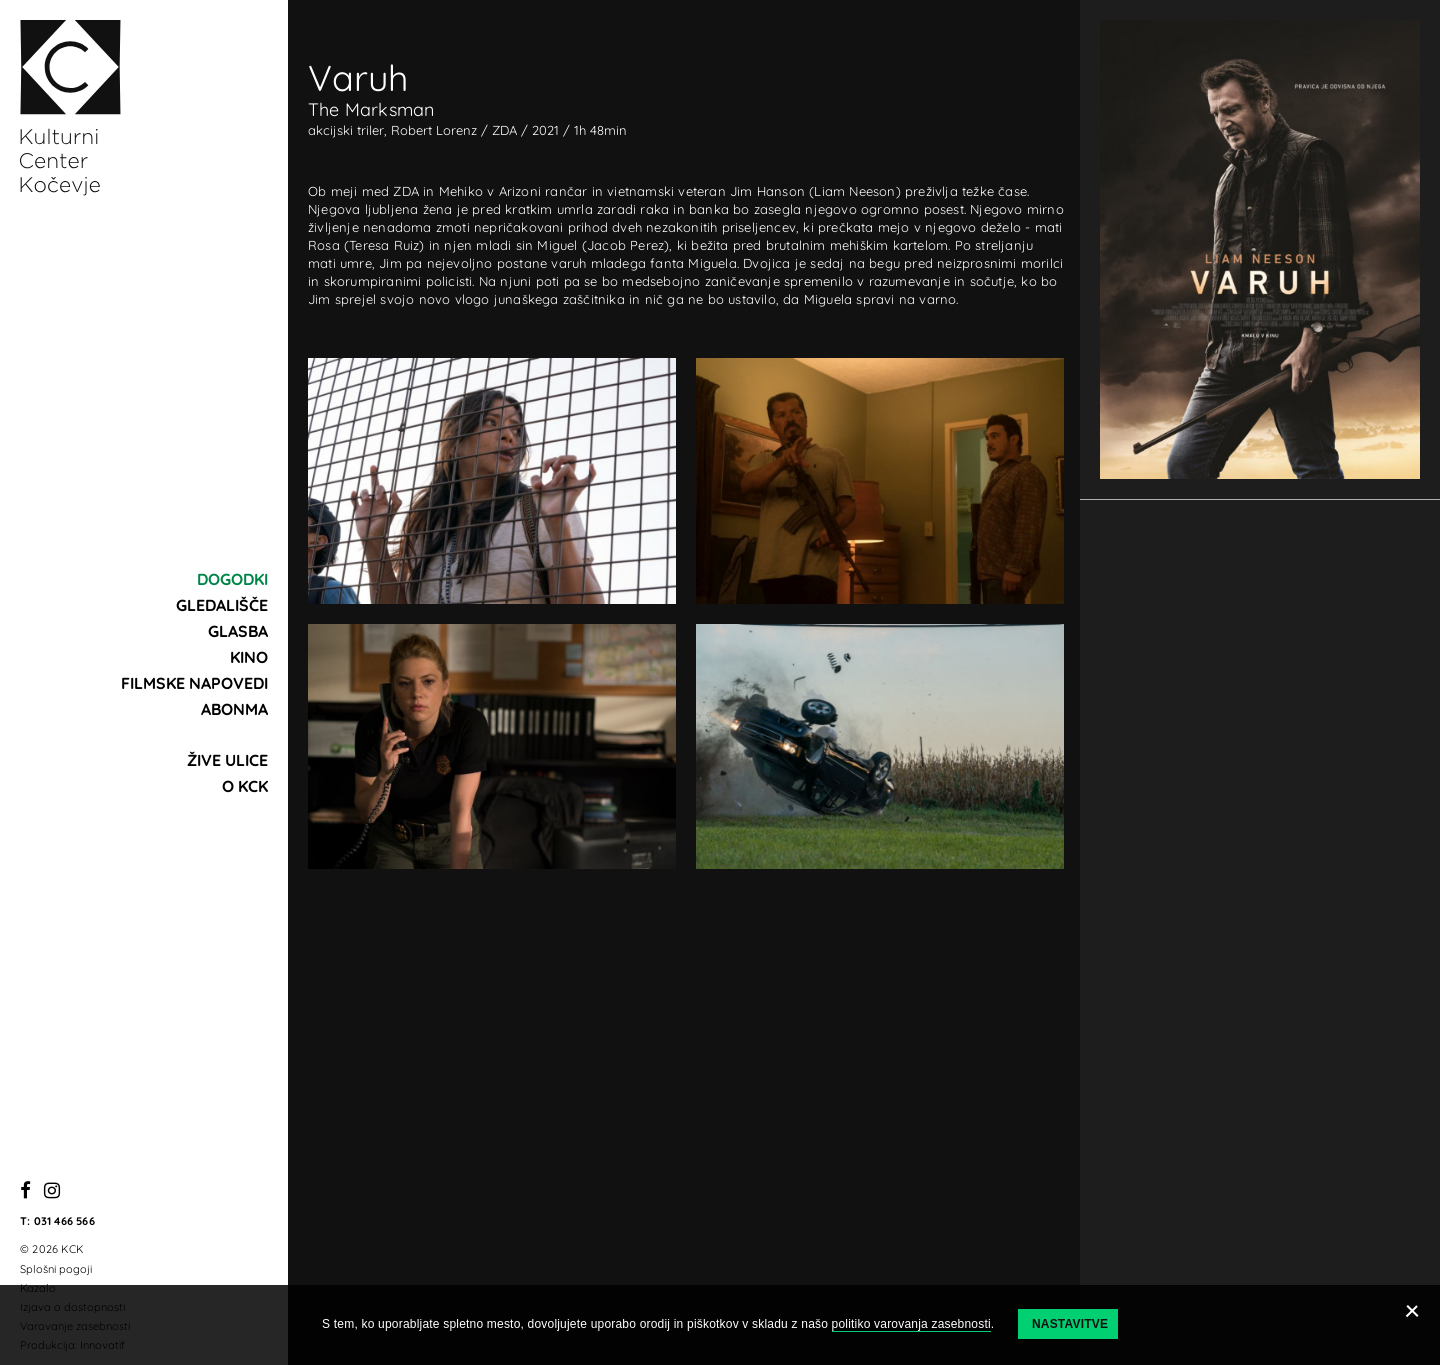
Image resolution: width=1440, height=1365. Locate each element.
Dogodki (232, 579)
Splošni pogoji (56, 1269)
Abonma (234, 709)
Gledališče (222, 605)
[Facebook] (25, 1191)
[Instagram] (52, 1191)
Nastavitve (1070, 1324)
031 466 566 (64, 1221)
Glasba (238, 631)
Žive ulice (227, 760)
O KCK (245, 786)
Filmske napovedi (194, 683)
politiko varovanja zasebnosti (911, 1324)
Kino (249, 657)
